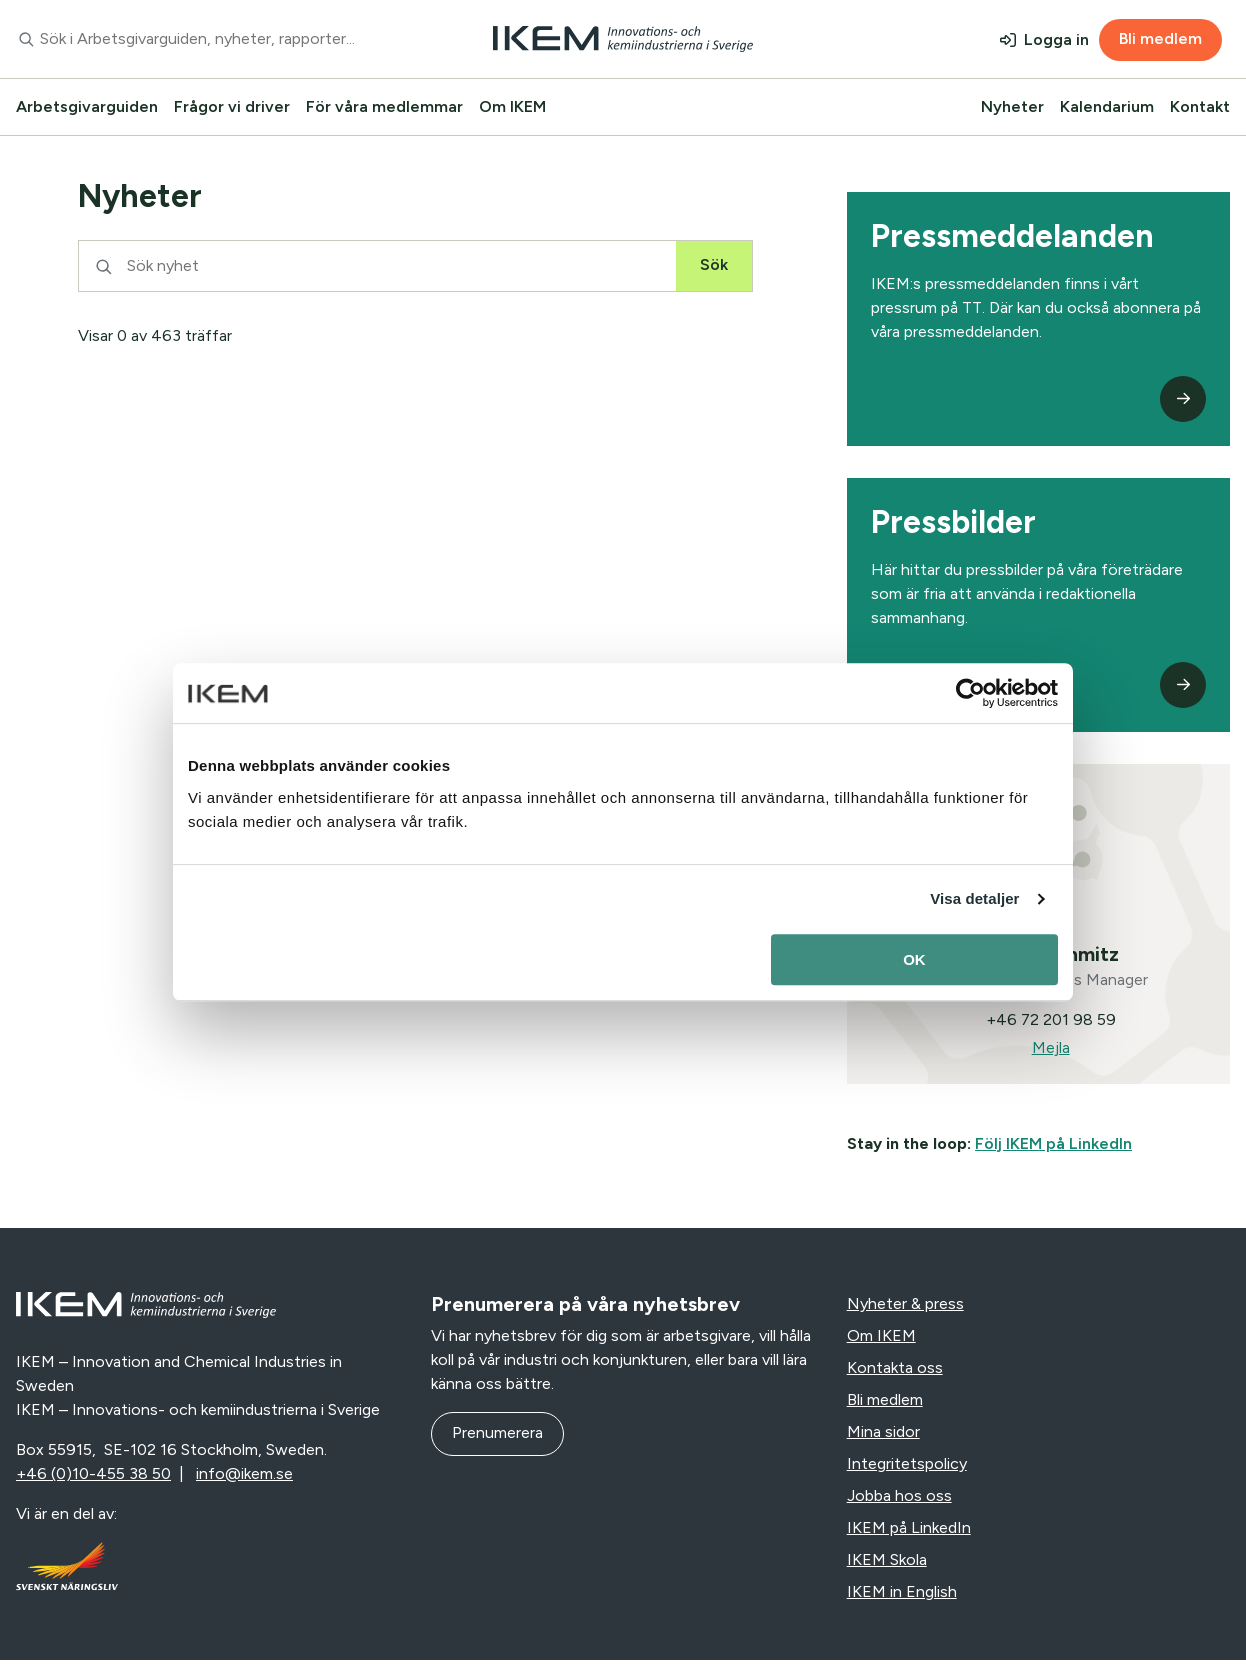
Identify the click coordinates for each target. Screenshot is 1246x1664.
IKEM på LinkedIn (909, 1531)
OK (914, 959)
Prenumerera (497, 1436)
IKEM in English (902, 1595)
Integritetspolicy (907, 1467)
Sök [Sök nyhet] (714, 264)
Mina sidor (883, 1435)
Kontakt (1200, 106)
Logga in (1056, 39)
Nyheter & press (905, 1307)
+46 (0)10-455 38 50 (93, 1477)
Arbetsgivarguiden (87, 106)
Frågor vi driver (232, 106)
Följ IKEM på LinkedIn (1053, 1147)
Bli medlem (1160, 38)
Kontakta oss (895, 1371)
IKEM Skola (887, 1563)
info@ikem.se (244, 1477)
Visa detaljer (974, 898)
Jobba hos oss (899, 1499)
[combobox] (207, 39)
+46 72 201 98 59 (1050, 1023)
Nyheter (1012, 106)
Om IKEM (512, 106)
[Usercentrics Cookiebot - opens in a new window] (970, 693)
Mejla (1050, 1051)
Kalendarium (1107, 106)
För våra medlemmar (384, 106)
